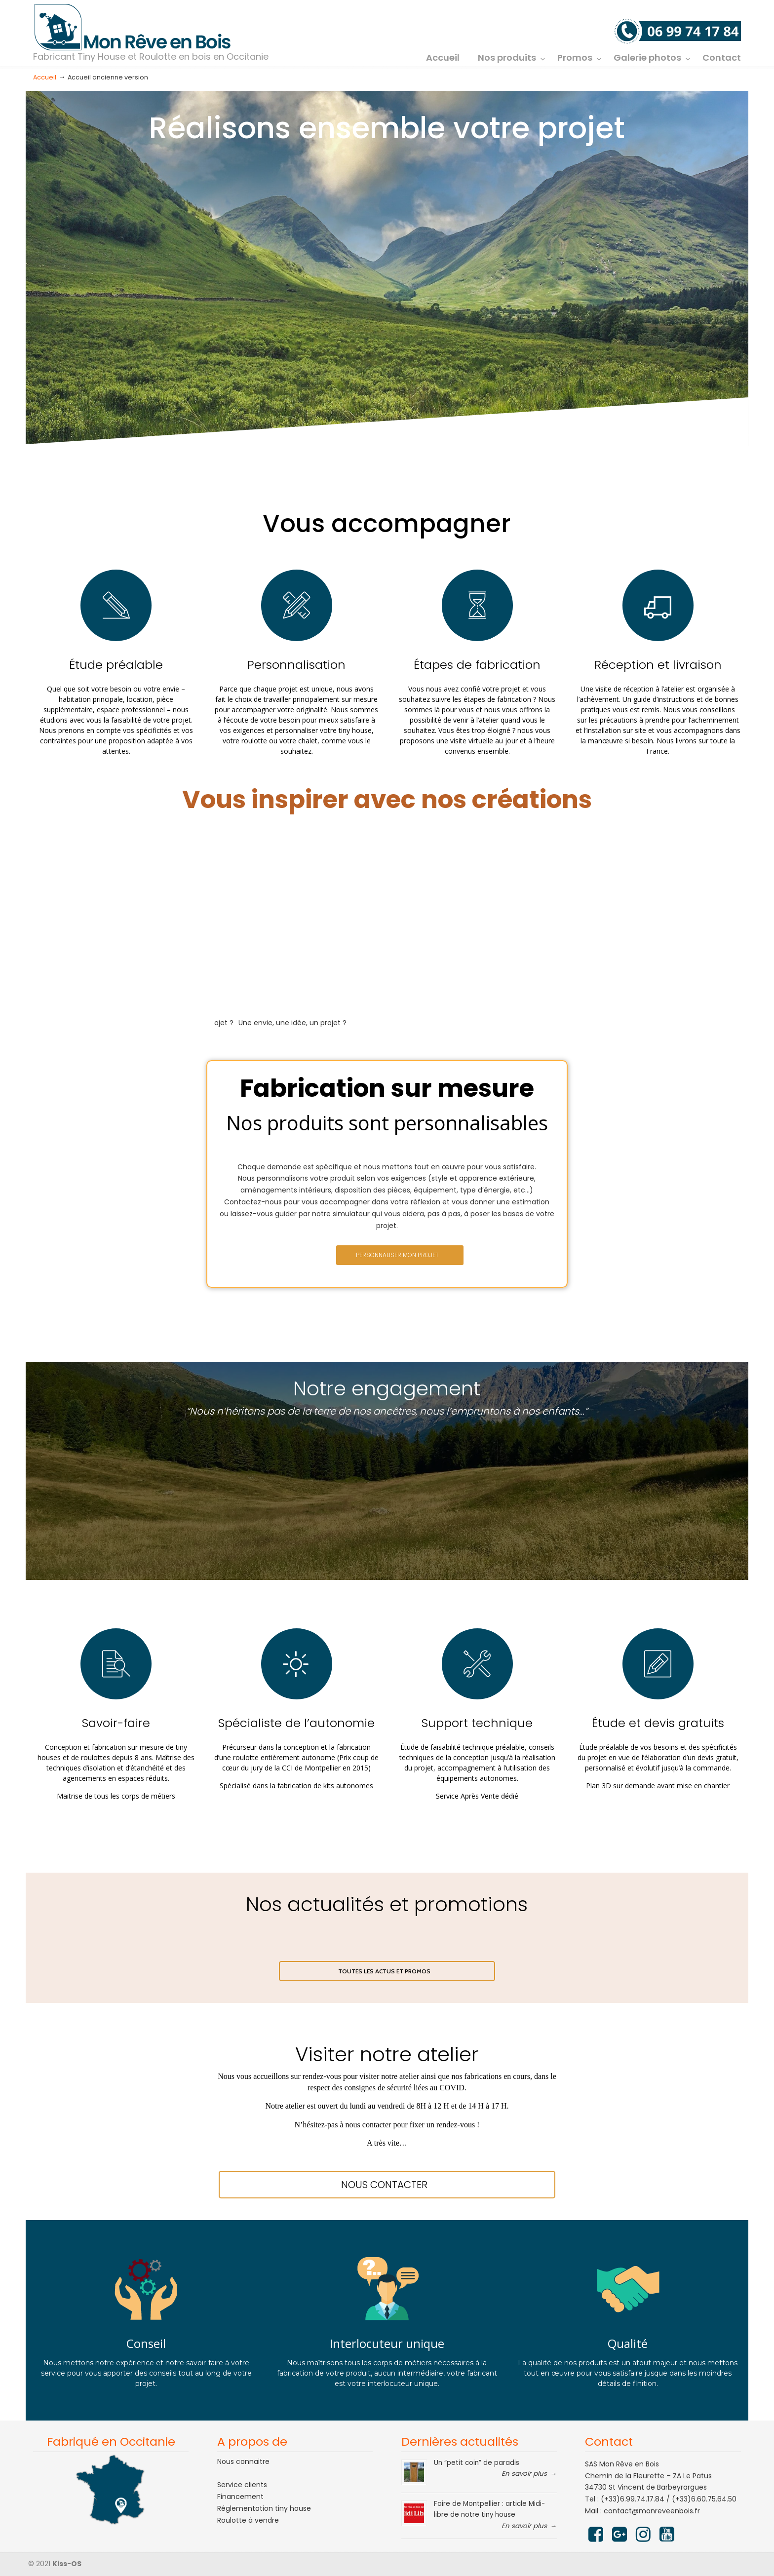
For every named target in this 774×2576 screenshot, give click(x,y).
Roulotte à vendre (248, 2520)
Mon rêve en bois (132, 27)
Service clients (242, 2485)
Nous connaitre (243, 2461)
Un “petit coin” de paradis (476, 2462)
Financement (240, 2496)
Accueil (44, 77)
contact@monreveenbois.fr (652, 2511)
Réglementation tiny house (264, 2508)
